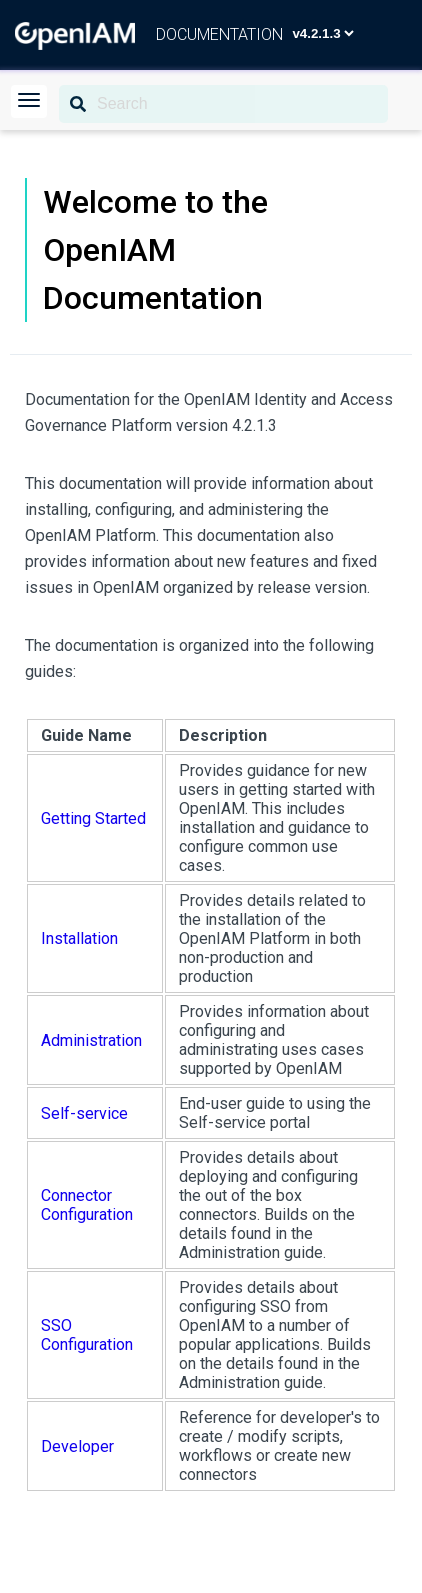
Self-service (84, 1113)
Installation (79, 938)
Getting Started (93, 818)
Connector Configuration (87, 1205)
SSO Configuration (87, 1335)
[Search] (223, 104)
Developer (77, 1446)
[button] (29, 101)
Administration (91, 1040)
